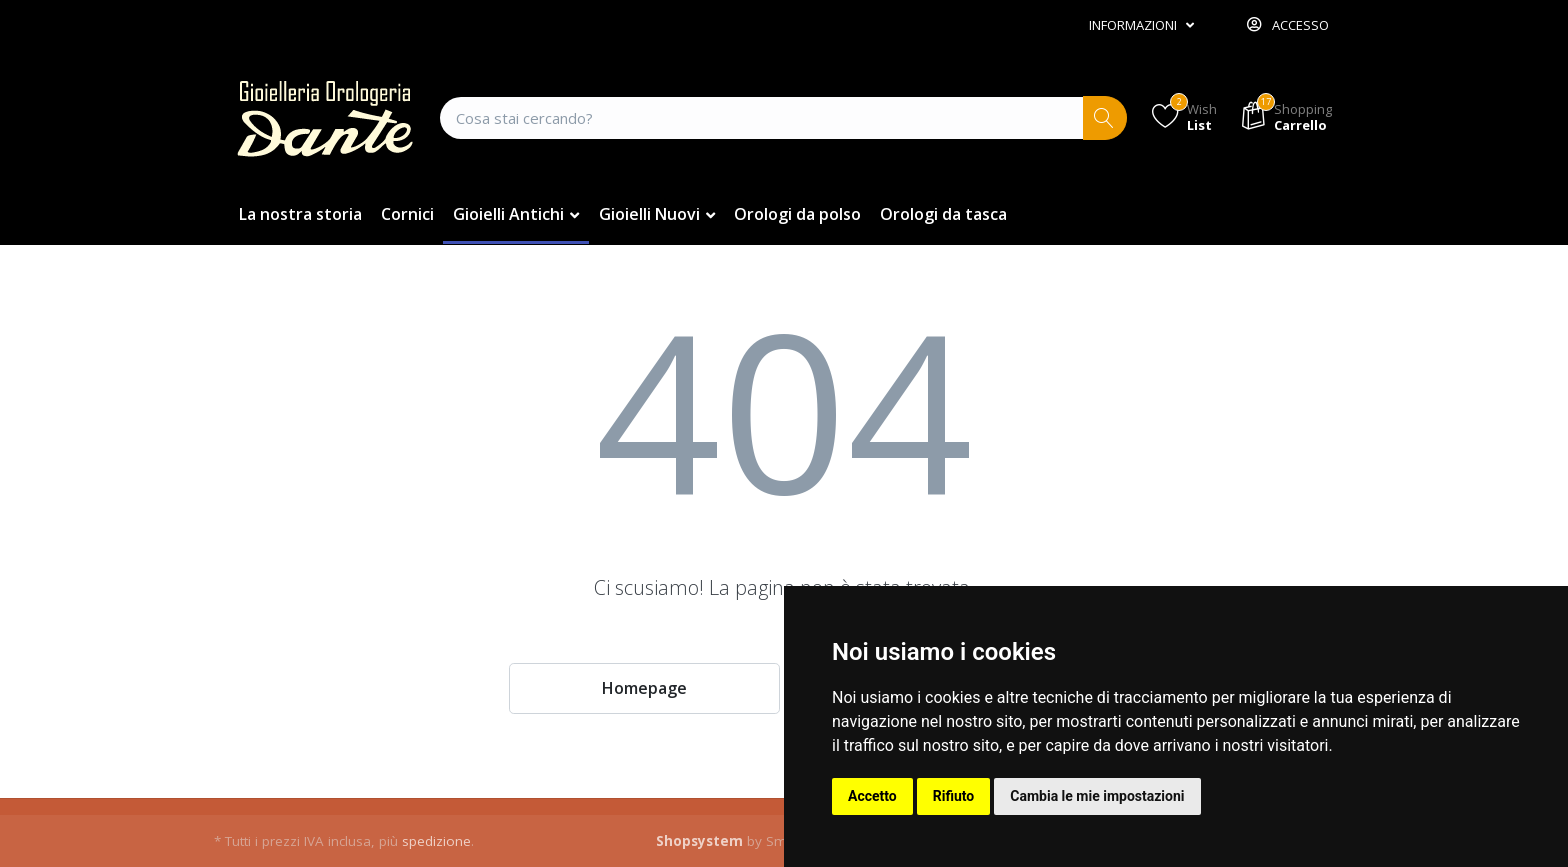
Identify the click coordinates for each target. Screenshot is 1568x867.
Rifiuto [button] (954, 796)
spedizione (436, 841)
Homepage (644, 688)
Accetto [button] (872, 796)
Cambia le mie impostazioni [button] (1097, 796)
